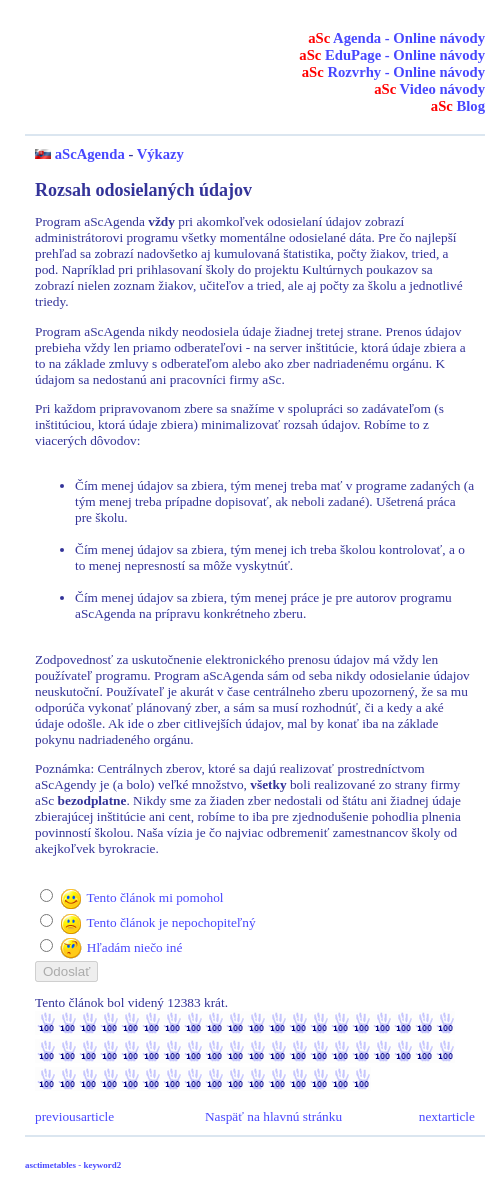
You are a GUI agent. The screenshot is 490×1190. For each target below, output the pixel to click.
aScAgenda (90, 154)
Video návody (429, 89)
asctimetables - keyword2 (73, 1165)
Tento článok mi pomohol (154, 897)
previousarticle (74, 1116)
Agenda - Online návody (396, 38)
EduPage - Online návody (392, 55)
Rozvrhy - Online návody (393, 72)
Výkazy (160, 154)
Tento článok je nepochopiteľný (170, 922)
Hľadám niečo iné (135, 947)
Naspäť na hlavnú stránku (273, 1116)
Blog (458, 106)
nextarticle (447, 1116)
